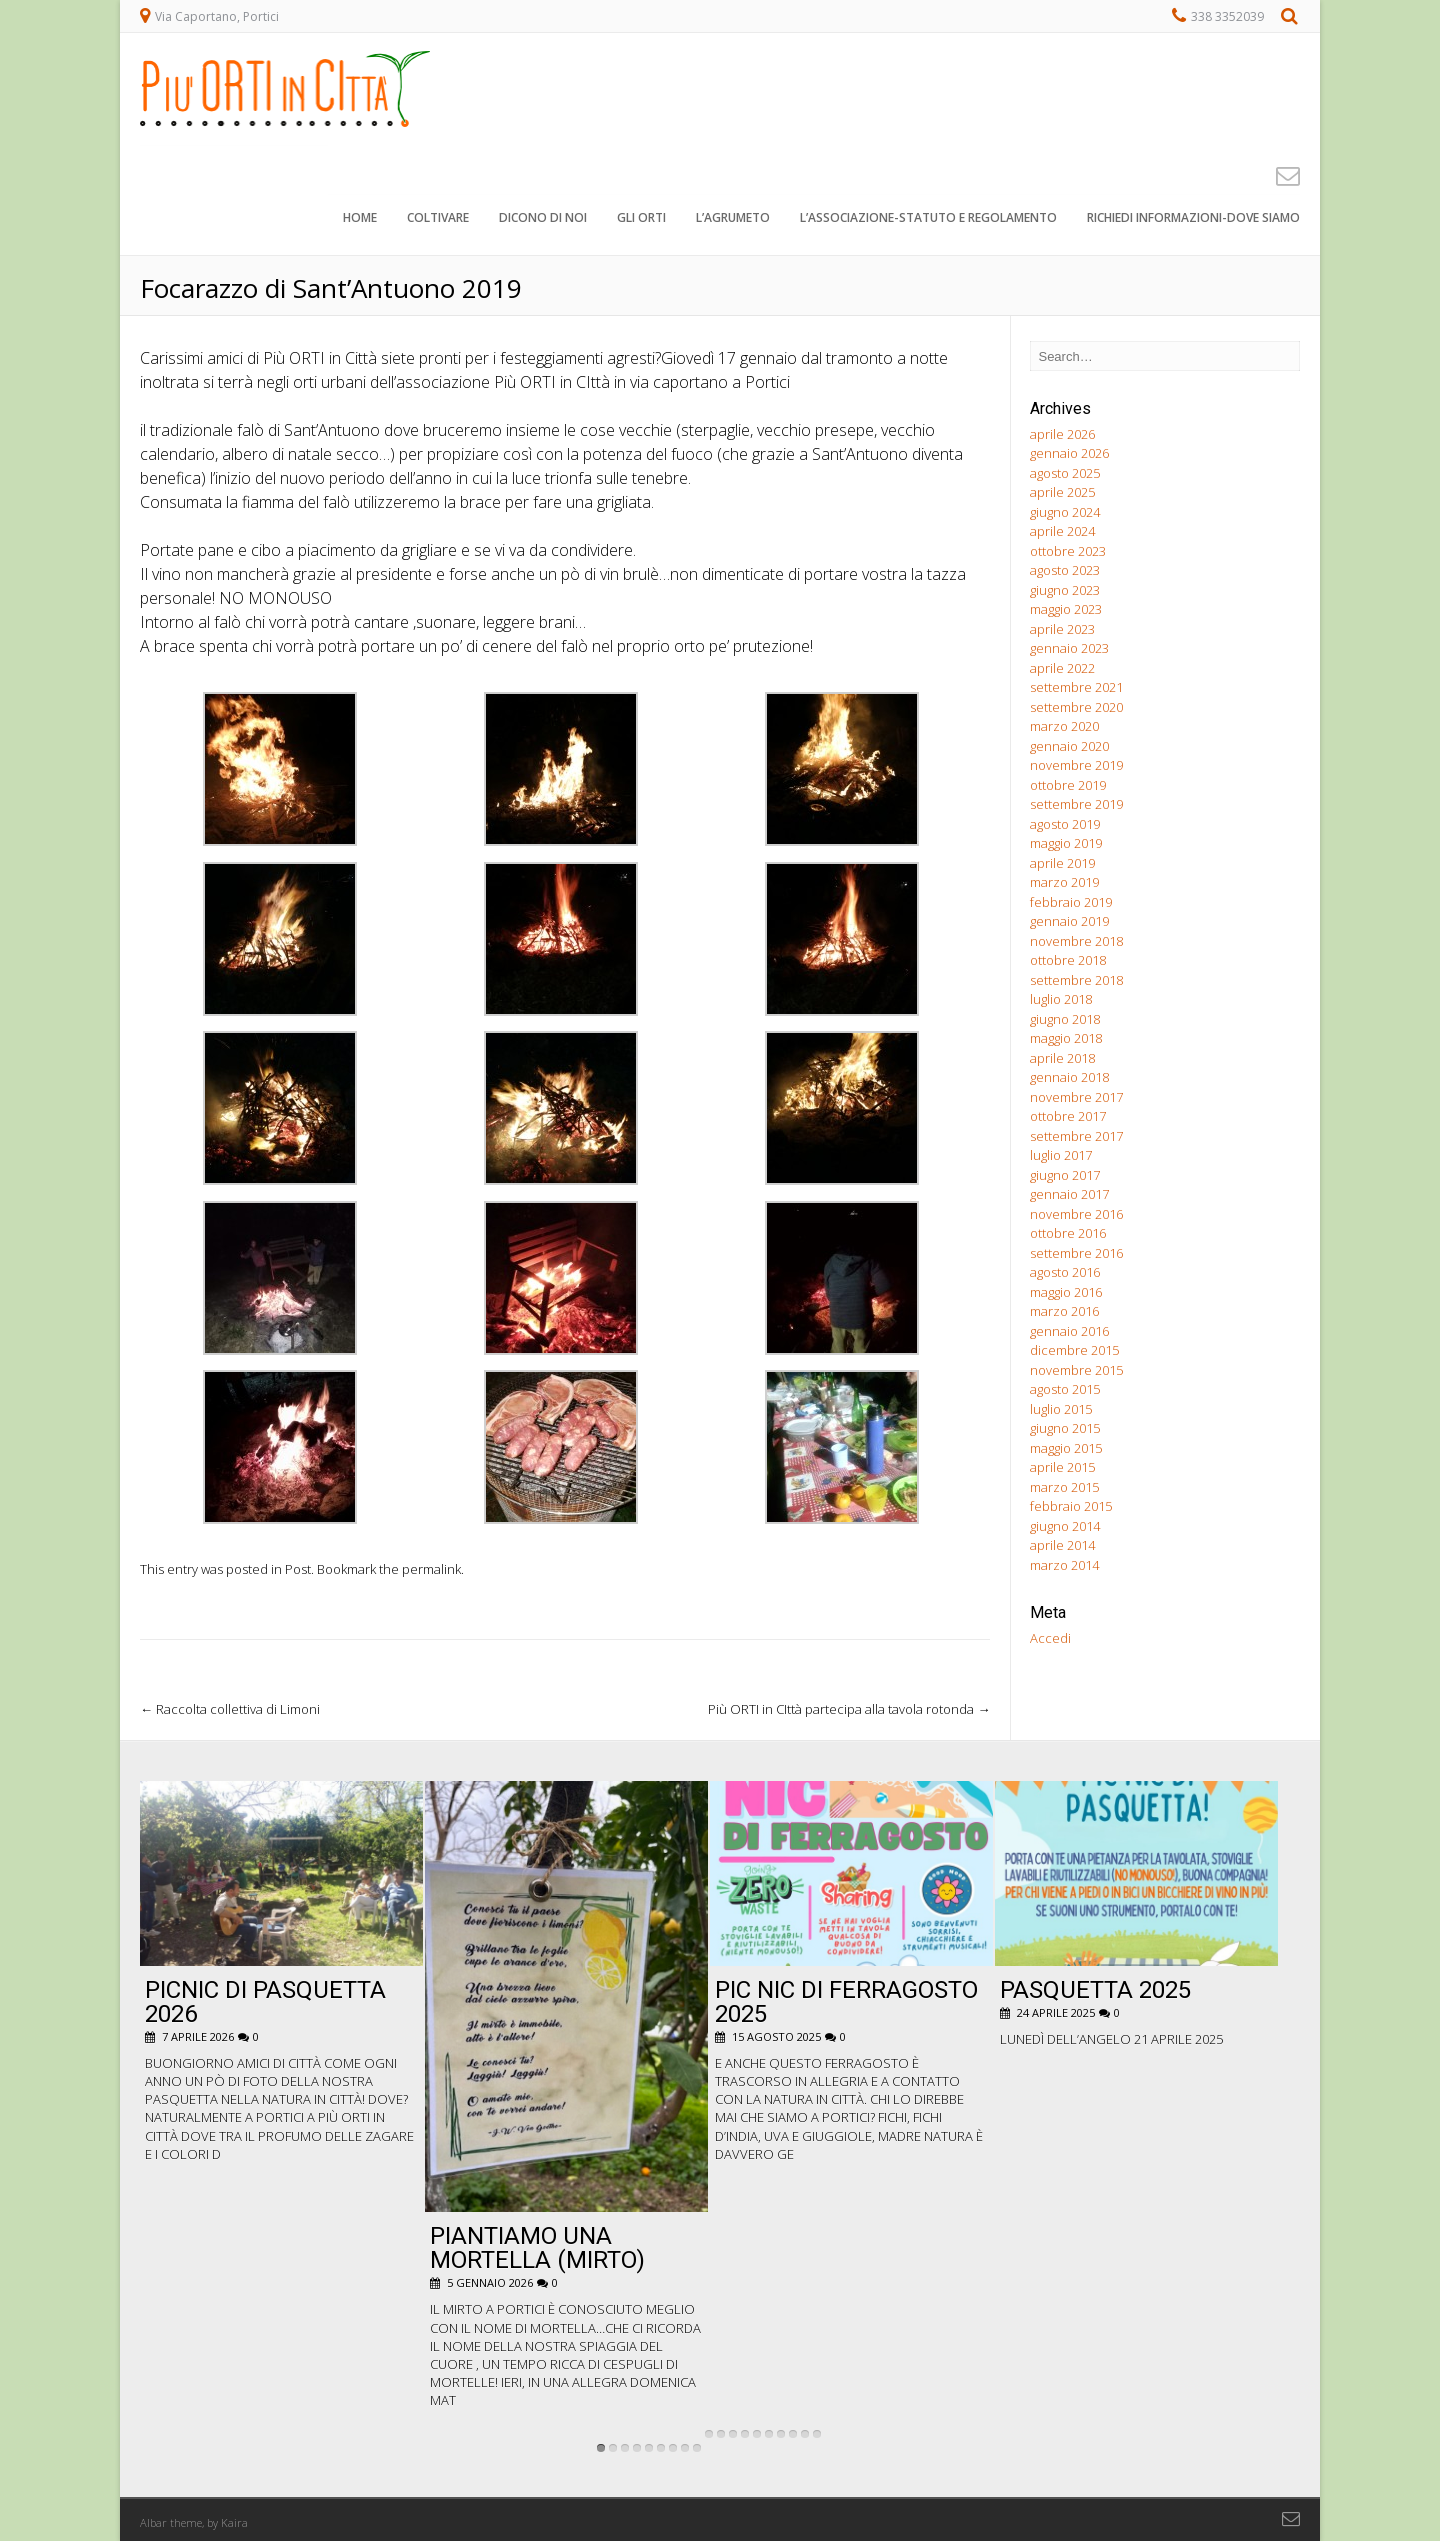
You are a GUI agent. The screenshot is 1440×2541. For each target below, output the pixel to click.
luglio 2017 (1061, 1155)
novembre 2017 (1076, 1097)
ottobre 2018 (1068, 960)
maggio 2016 (1066, 1292)
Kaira (234, 2522)
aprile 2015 (1062, 1467)
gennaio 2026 (1069, 453)
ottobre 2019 (1068, 785)
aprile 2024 (1062, 531)
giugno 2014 (1065, 1526)
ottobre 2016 (1068, 1233)
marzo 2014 (1064, 1565)
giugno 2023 (1065, 590)
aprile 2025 (1062, 492)
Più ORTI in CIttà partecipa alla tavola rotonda (849, 1709)
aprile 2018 (1062, 1058)
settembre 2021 (1076, 687)
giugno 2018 (1065, 1019)
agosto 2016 (1065, 1272)
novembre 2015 (1076, 1370)
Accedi (1050, 1638)
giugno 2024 (1065, 512)
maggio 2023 (1066, 609)
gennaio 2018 (1069, 1077)
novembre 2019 (1076, 765)
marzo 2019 (1064, 882)
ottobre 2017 (1068, 1116)
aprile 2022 (1062, 668)
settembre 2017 (1076, 1136)
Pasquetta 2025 (1095, 1990)
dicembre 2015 (1074, 1350)
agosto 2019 (1065, 824)
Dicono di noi (543, 219)
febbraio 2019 (1071, 902)
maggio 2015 (1066, 1448)
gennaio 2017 (1069, 1194)
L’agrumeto (733, 219)
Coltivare (438, 219)
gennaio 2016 (1069, 1331)
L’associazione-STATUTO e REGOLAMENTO (928, 219)
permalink (431, 1569)
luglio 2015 (1061, 1409)
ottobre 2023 (1068, 551)
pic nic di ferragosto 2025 (846, 2002)
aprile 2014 (1062, 1545)
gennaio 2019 (1069, 921)
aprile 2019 (1062, 863)
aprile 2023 (1062, 629)
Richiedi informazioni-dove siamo (1193, 219)
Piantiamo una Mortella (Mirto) (537, 2248)
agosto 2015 (1065, 1389)
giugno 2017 (1065, 1175)
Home (360, 219)
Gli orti (641, 219)
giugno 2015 (1065, 1428)
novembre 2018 (1076, 941)
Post (298, 1569)
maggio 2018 (1066, 1038)
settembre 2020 (1076, 707)
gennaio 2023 (1069, 648)
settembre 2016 (1076, 1253)
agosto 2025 (1065, 473)
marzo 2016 (1064, 1311)
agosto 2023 (1065, 570)
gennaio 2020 (1069, 746)
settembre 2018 (1076, 980)
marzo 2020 (1064, 726)
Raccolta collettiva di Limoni (230, 1709)
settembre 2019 (1076, 804)
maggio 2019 (1066, 843)
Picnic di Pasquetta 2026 (265, 2002)
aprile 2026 (1062, 434)
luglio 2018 (1061, 999)
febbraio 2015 (1071, 1506)
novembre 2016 (1076, 1214)
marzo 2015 (1064, 1487)
